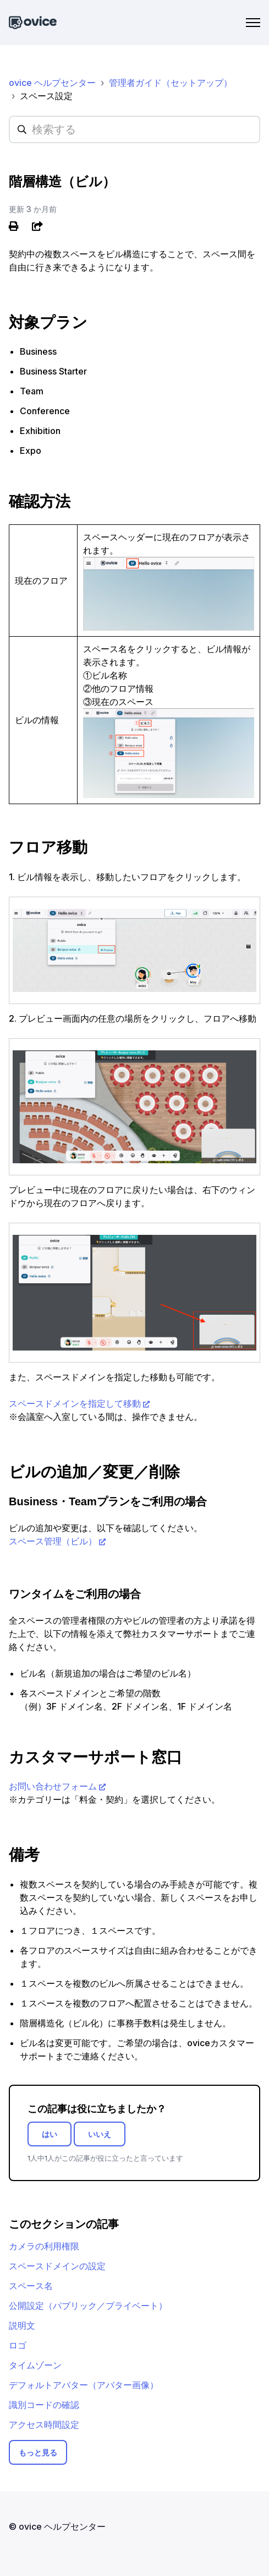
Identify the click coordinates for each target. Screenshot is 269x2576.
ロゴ (17, 2345)
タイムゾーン (35, 2365)
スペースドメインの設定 (57, 2265)
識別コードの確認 (44, 2404)
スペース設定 (46, 95)
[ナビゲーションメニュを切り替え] (253, 22)
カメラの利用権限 (44, 2246)
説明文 (22, 2325)
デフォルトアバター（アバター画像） (83, 2384)
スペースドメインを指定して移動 (75, 1403)
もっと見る (38, 2452)
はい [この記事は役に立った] (49, 2134)
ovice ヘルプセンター (52, 82)
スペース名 (31, 2285)
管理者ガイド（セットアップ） (170, 82)
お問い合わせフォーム (53, 1786)
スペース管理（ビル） (53, 1541)
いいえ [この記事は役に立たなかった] (99, 2134)
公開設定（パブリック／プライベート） (88, 2305)
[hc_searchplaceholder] (134, 129)
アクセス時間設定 (44, 2424)
